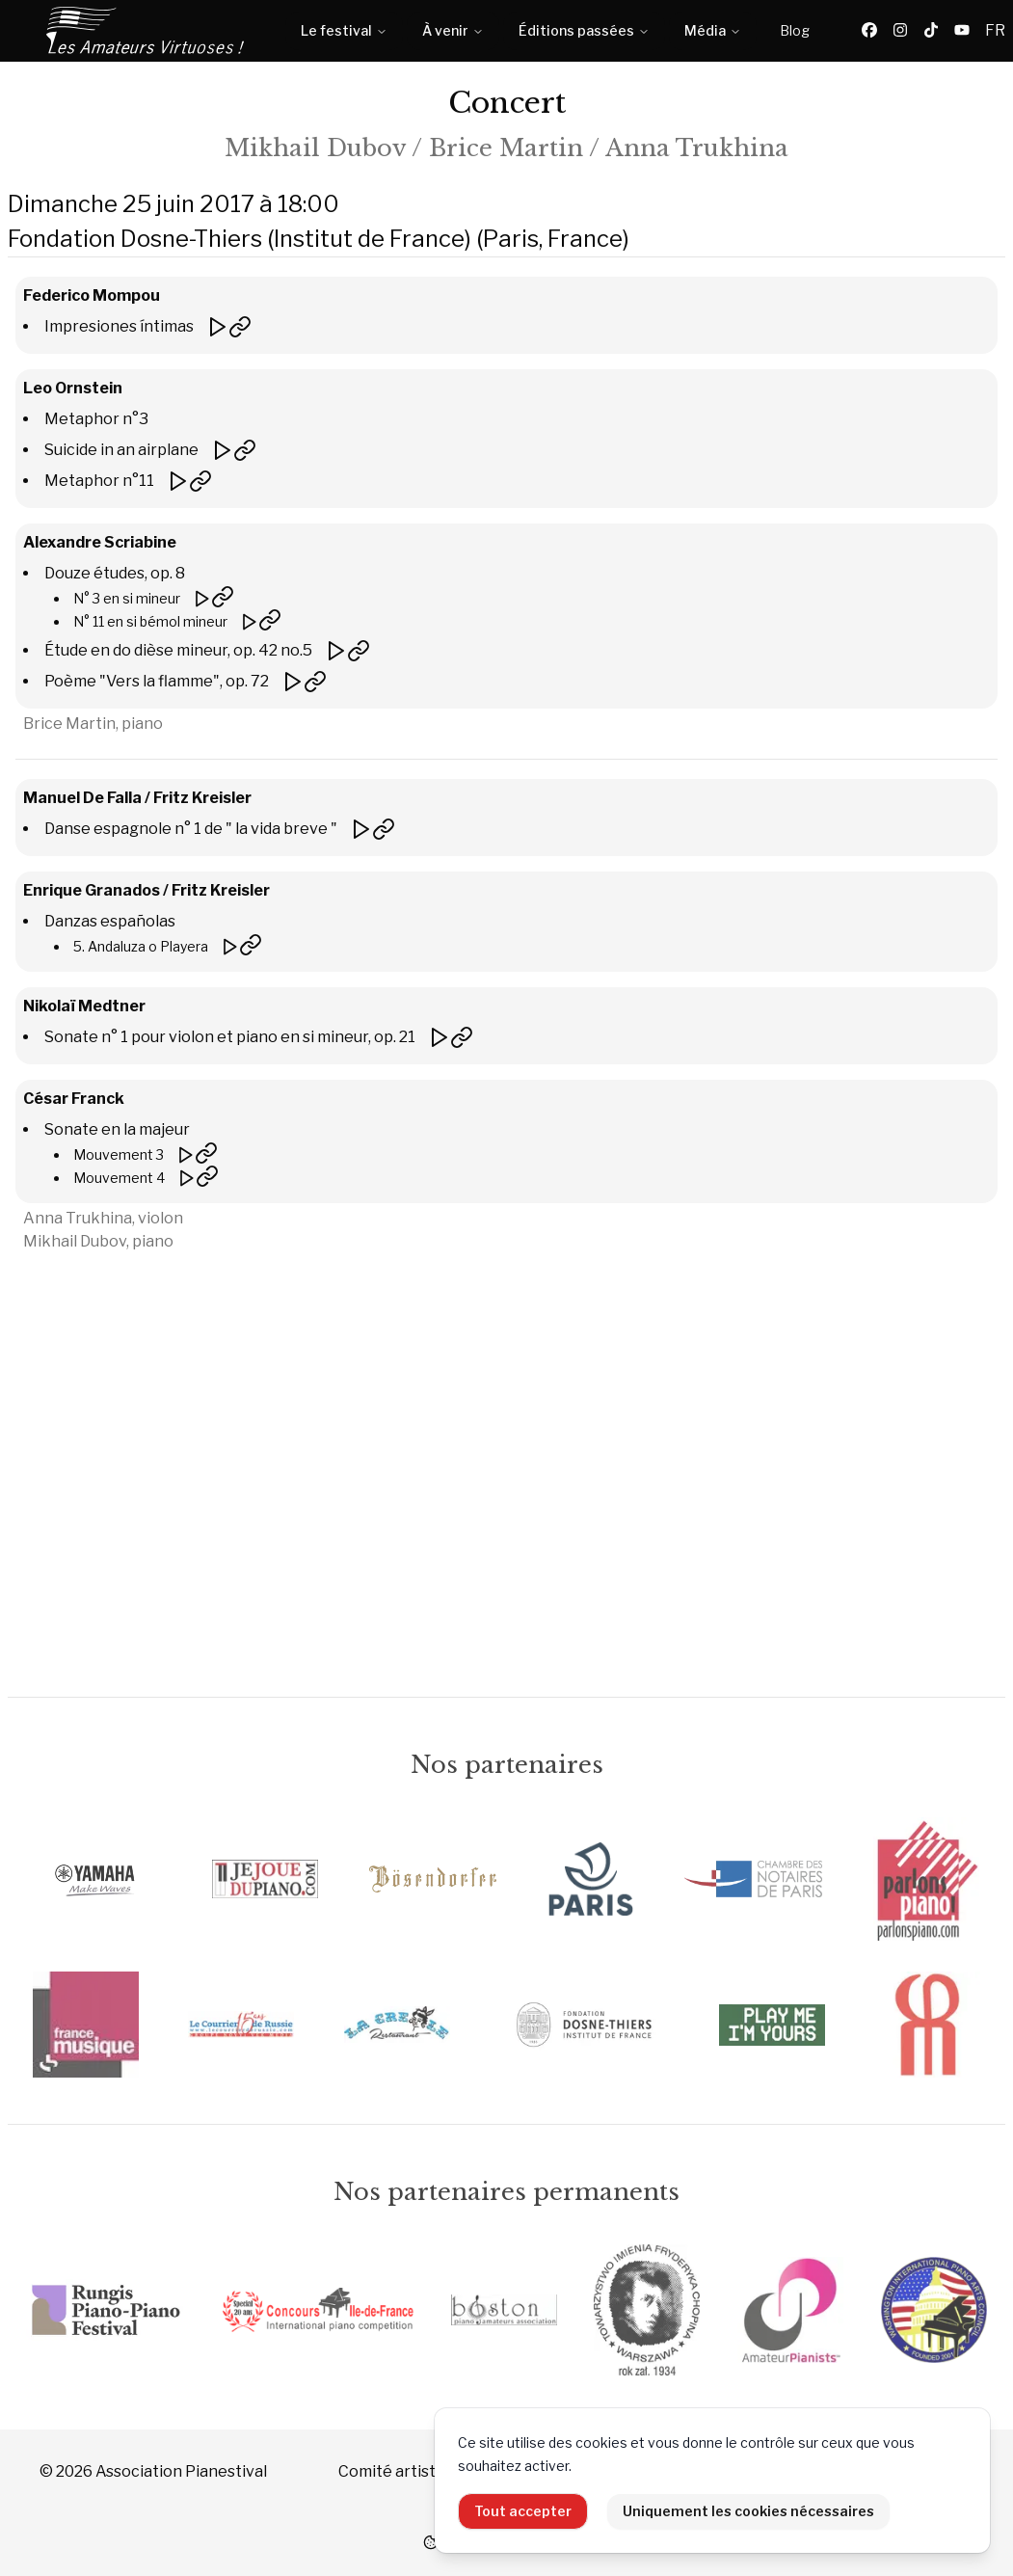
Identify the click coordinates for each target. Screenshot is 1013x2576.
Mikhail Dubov (315, 148)
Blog (795, 30)
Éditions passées (584, 30)
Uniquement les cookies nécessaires (748, 2511)
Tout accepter (523, 2511)
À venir (453, 30)
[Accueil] (146, 31)
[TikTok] (931, 30)
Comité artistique (402, 2471)
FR (995, 30)
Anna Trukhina (696, 148)
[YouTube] (962, 30)
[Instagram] (900, 30)
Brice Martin (506, 148)
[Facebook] (869, 30)
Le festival (344, 30)
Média (712, 30)
